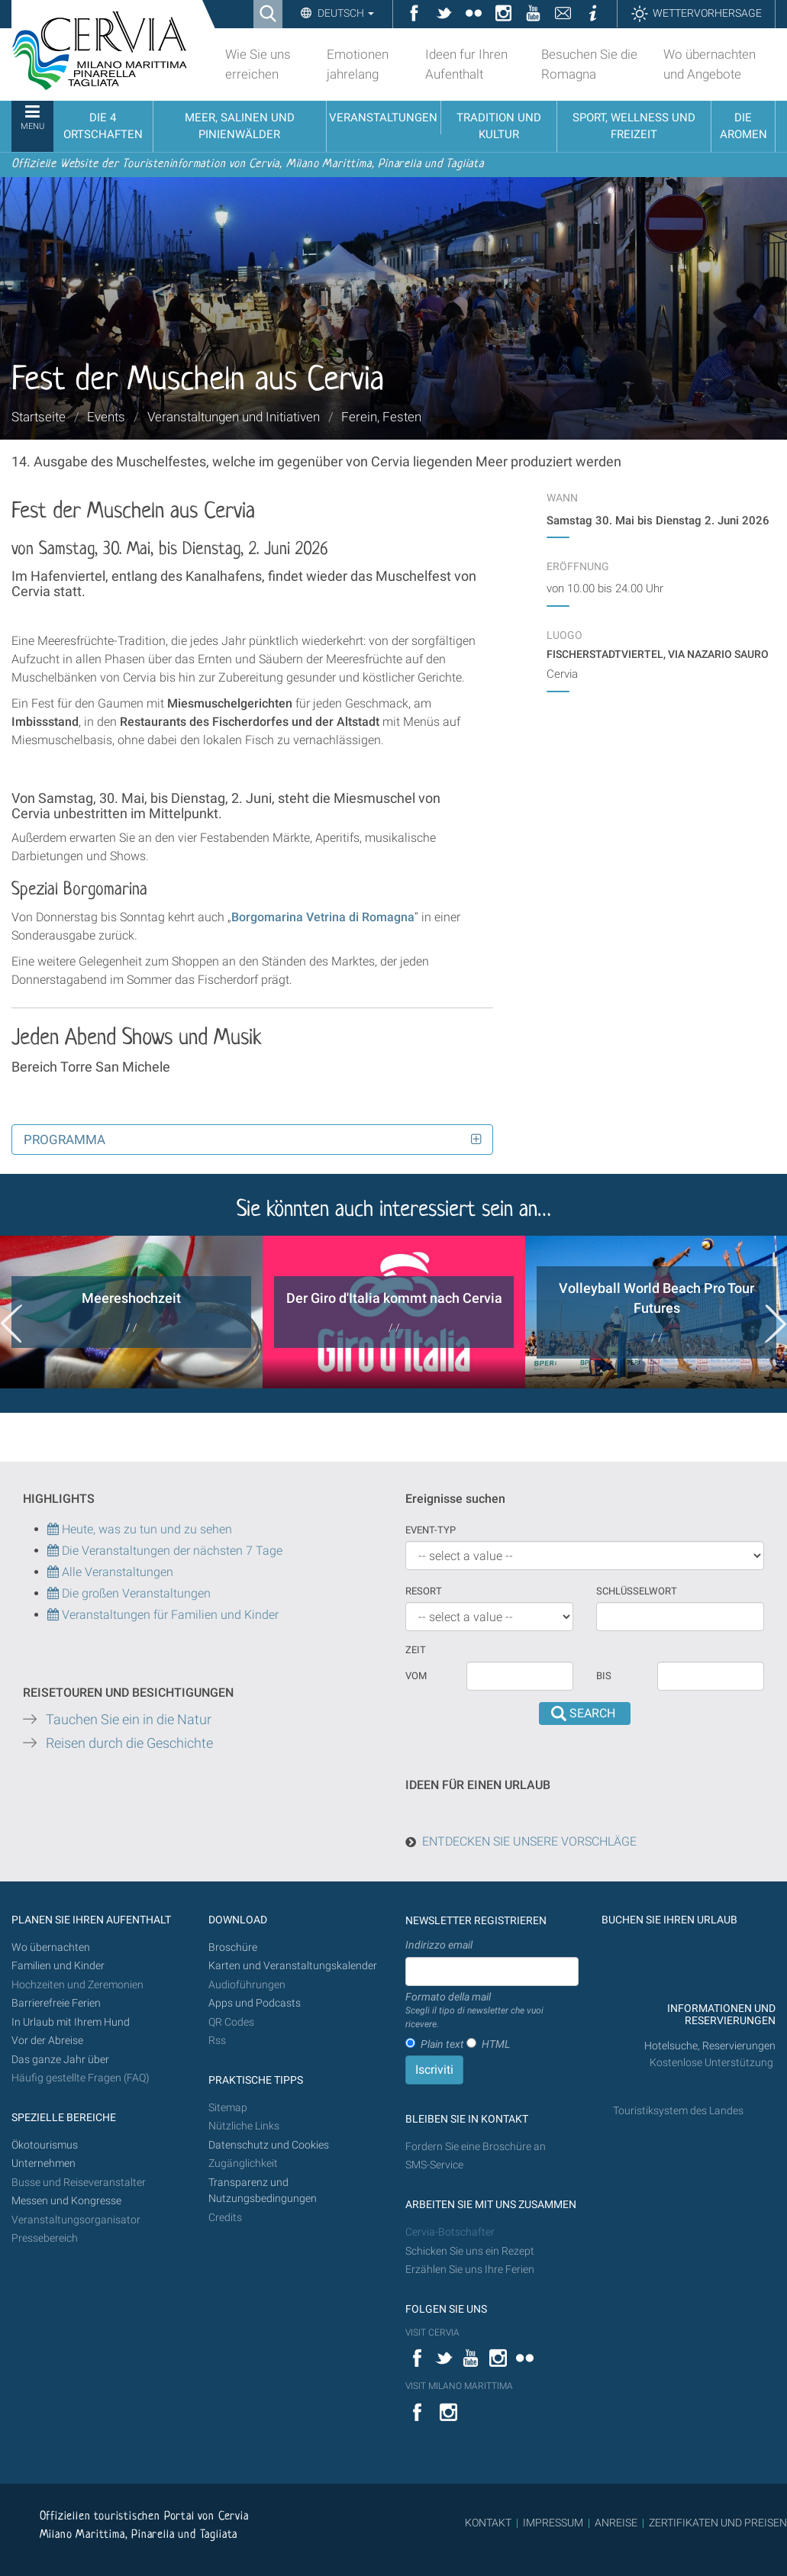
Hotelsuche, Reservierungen (710, 2045)
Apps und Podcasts (254, 2003)
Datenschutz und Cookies (269, 2145)
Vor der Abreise (47, 2040)
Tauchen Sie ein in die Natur (128, 1719)
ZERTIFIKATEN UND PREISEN (718, 2522)
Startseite (38, 416)
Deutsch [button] (344, 13)
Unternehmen (43, 2163)
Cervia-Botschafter (450, 2232)
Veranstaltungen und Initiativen (233, 416)
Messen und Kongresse (66, 2200)
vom (416, 1675)
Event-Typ (430, 1530)
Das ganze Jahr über (60, 2059)
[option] (131, 1312)
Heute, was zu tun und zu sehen (139, 1529)
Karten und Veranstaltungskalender (292, 1965)
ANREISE (616, 2522)
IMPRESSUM (553, 2522)
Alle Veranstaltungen (110, 1572)
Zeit (415, 1650)
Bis (603, 1675)
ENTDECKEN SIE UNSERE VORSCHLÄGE (529, 1841)
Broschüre (232, 1947)
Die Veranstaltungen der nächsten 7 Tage (164, 1550)
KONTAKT (488, 2522)
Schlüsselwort (636, 1591)
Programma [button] (64, 1139)
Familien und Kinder (58, 1965)
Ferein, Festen (381, 416)
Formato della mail (492, 2011)
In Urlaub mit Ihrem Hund (70, 2022)
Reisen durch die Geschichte (129, 1743)
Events (106, 416)
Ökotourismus (44, 2145)
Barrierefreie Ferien (57, 2003)
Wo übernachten (50, 1947)
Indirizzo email (439, 1945)
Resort (423, 1591)
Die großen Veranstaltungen (135, 1593)
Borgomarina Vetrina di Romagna (322, 917)
